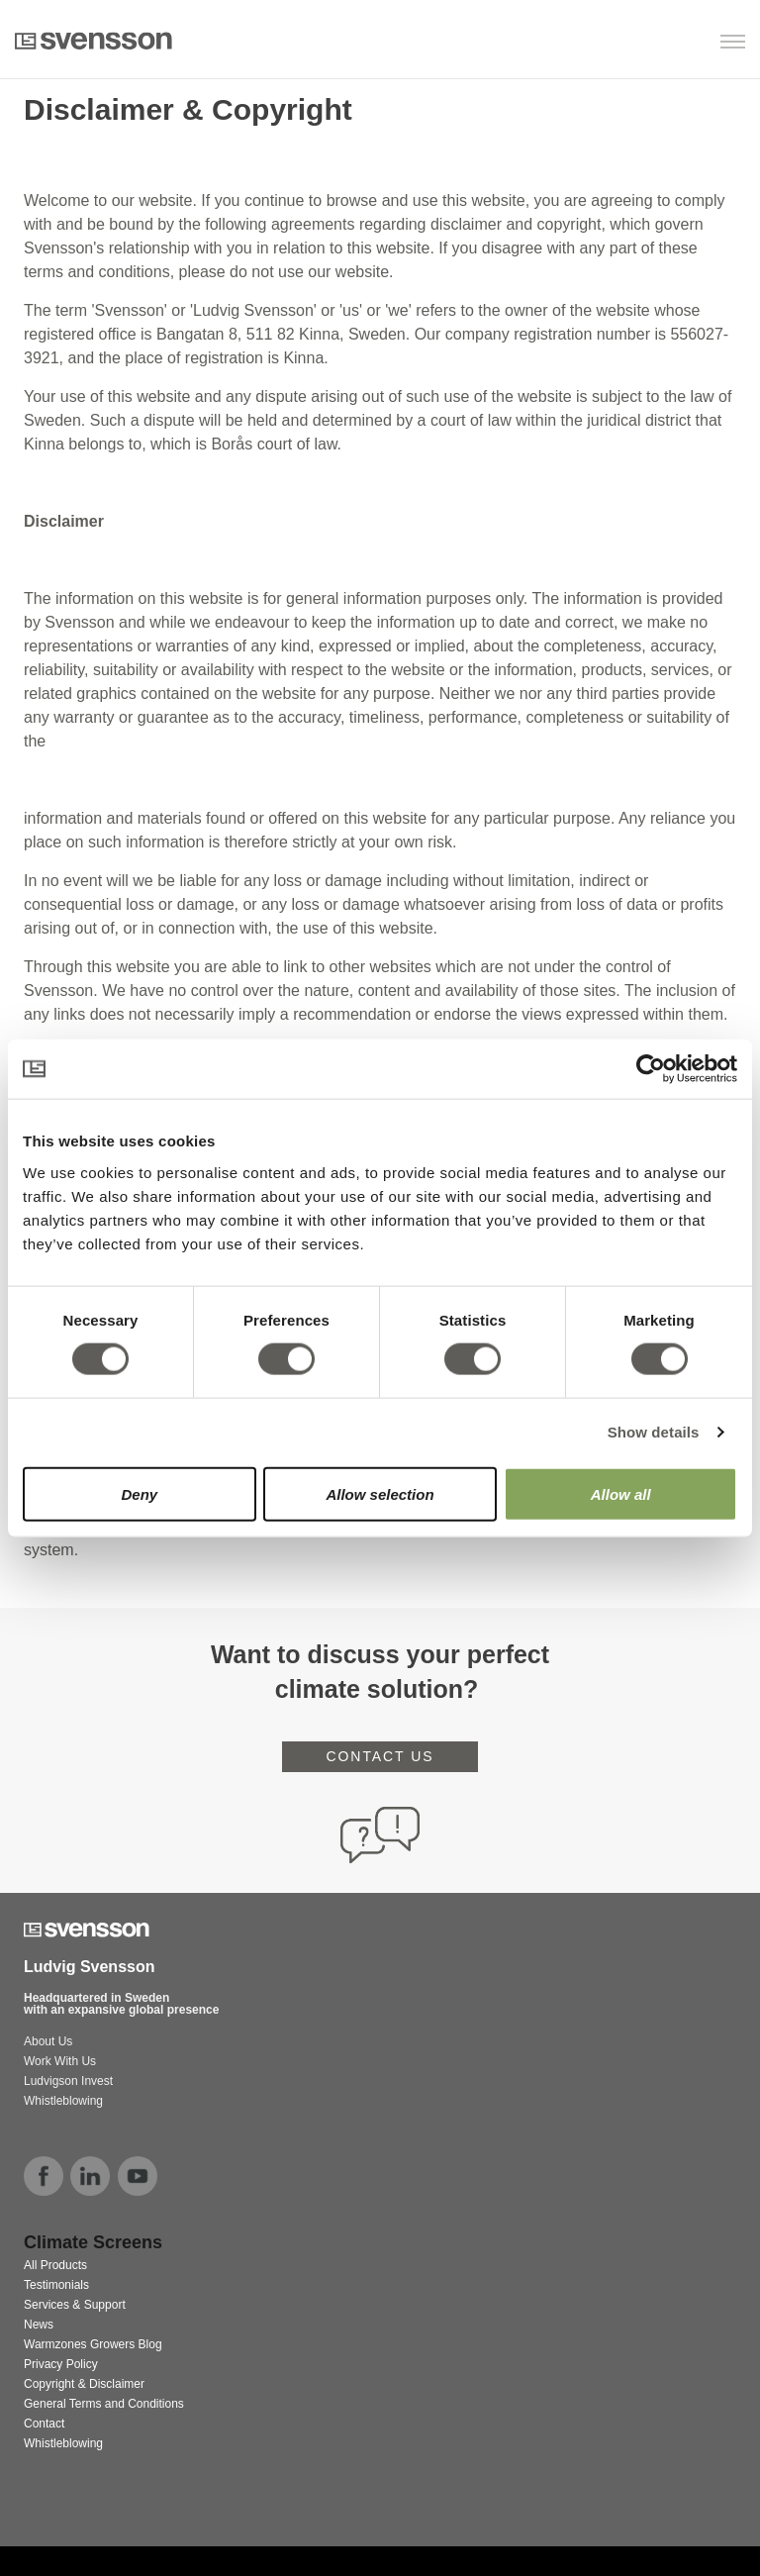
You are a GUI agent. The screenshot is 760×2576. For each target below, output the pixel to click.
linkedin (90, 2176)
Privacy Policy (61, 2364)
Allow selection (379, 1493)
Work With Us (60, 2061)
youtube (137, 2176)
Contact (44, 2423)
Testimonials (56, 2285)
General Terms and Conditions (104, 2404)
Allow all (621, 1493)
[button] (643, 43)
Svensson (93, 40)
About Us (48, 2041)
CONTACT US (380, 1756)
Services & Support (75, 2305)
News (38, 2324)
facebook (43, 2176)
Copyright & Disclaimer (84, 2384)
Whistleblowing (63, 2101)
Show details (654, 1432)
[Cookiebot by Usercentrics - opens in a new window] (650, 1069)
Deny (139, 1493)
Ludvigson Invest (70, 2081)
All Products (55, 2265)
